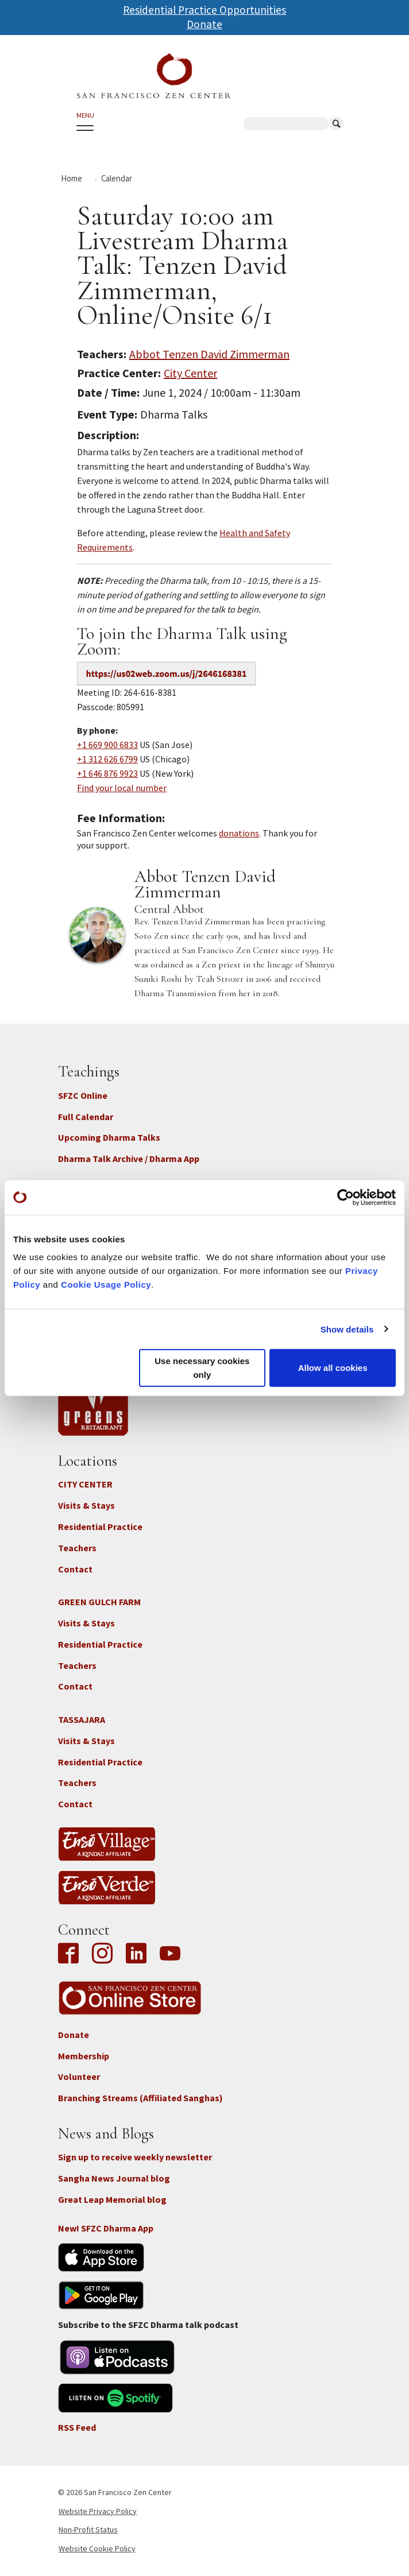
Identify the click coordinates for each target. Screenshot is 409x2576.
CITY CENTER (85, 1484)
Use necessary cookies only (202, 1368)
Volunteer (79, 2076)
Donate (204, 24)
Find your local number (122, 787)
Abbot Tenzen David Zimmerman (209, 354)
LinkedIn (136, 1954)
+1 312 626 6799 (107, 759)
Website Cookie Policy (97, 2548)
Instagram (102, 1954)
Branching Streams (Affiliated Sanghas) (140, 2098)
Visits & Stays (86, 1505)
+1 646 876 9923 (107, 773)
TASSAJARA (81, 1719)
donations (239, 833)
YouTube (170, 1954)
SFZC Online (82, 1095)
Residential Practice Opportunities (204, 10)
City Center (190, 373)
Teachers (77, 1548)
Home (71, 178)
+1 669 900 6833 (107, 744)
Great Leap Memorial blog (112, 2199)
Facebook (71, 1954)
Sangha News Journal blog (114, 2178)
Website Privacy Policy (98, 2511)
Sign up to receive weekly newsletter (135, 2157)
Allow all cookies (333, 1368)
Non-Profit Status (88, 2529)
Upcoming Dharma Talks (109, 1137)
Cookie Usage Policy (106, 1284)
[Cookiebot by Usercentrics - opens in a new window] (345, 1197)
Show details (347, 1329)
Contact (75, 1569)
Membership (83, 2056)
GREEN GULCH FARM (99, 1601)
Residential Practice (100, 1526)
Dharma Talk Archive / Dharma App (128, 1158)
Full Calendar (85, 1116)
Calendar (116, 178)
